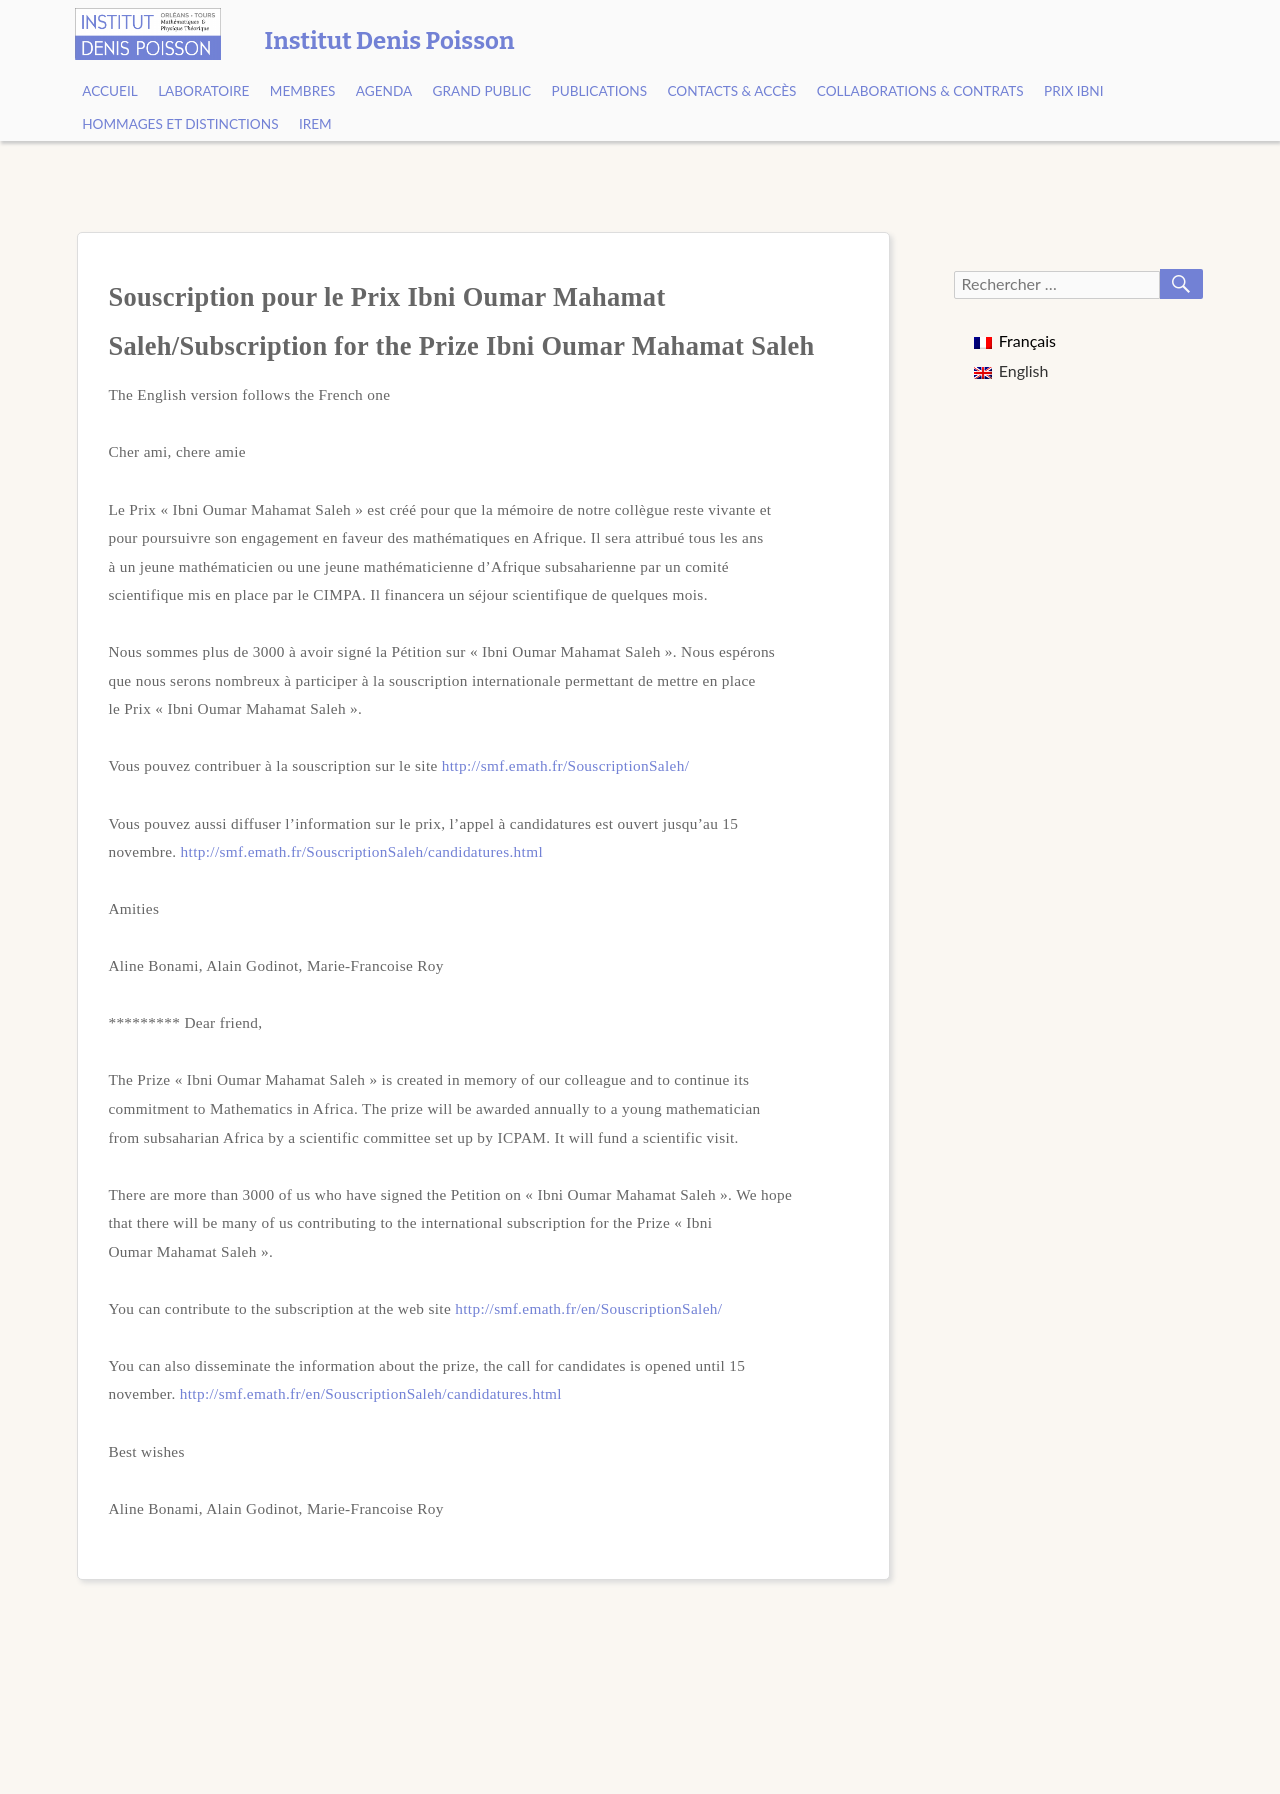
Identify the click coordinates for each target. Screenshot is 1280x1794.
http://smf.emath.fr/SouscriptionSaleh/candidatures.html (362, 851)
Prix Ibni (1074, 91)
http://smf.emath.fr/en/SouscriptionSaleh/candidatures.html (371, 1393)
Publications (600, 91)
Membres (303, 91)
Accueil (110, 91)
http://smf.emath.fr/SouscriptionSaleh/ (565, 765)
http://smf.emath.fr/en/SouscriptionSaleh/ (588, 1308)
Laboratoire (203, 91)
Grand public (482, 91)
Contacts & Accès (731, 91)
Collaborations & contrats (920, 91)
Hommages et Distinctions (180, 124)
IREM (315, 124)
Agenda (384, 91)
